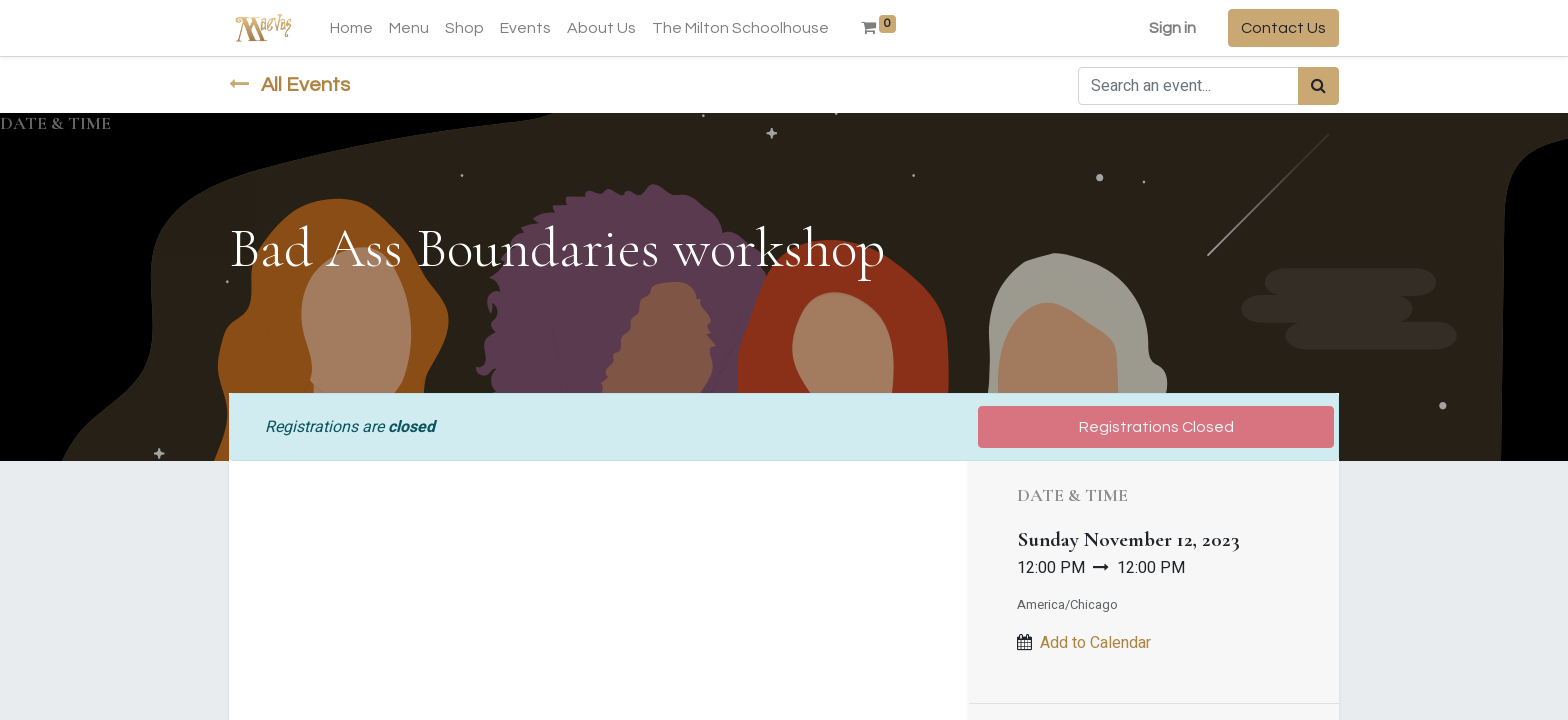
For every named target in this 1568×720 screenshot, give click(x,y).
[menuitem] (351, 28)
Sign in (1172, 28)
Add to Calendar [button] (1095, 643)
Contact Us (1283, 28)
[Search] (1318, 86)
